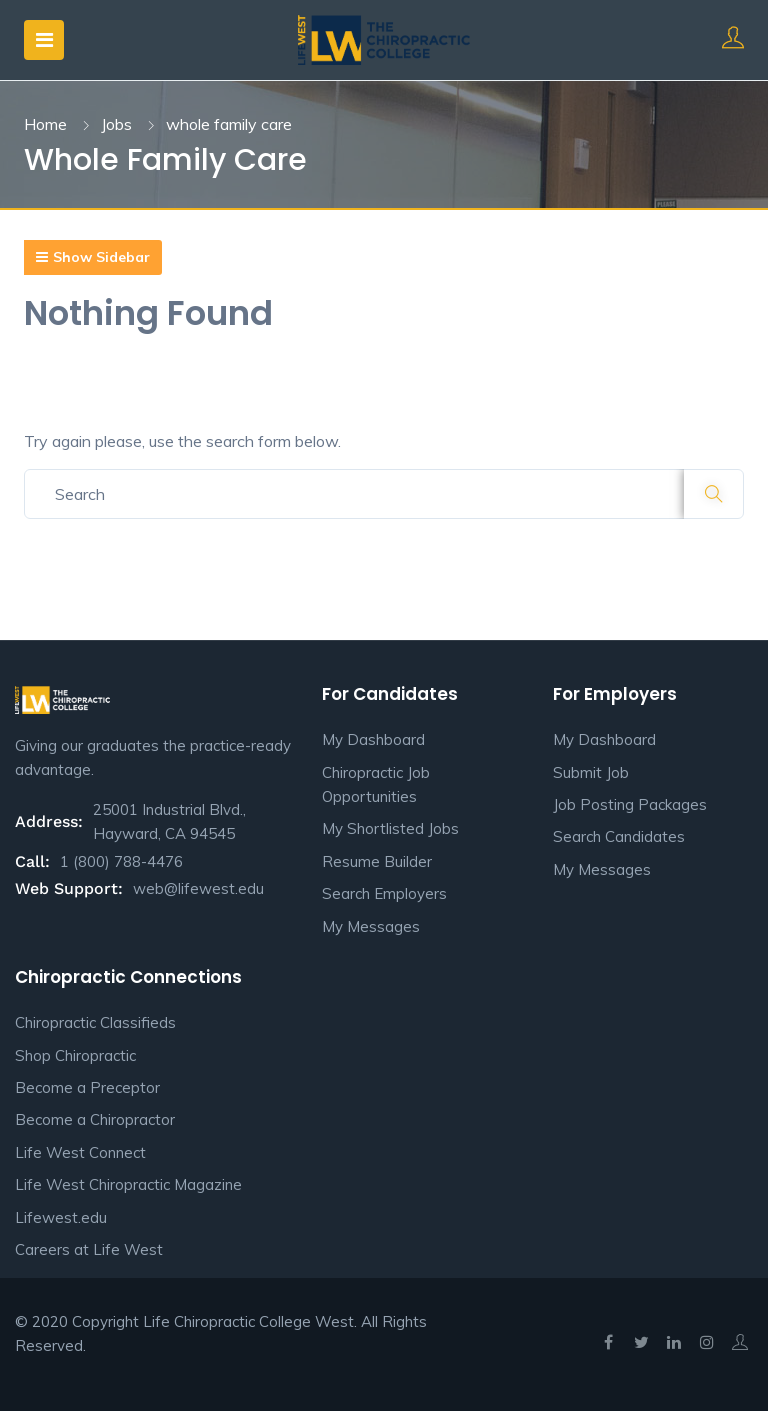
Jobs (116, 124)
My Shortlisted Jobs (390, 828)
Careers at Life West (89, 1249)
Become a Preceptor (87, 1087)
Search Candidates (619, 836)
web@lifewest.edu (198, 888)
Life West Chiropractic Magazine (128, 1184)
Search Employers (384, 893)
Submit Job (591, 772)
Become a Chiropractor (95, 1119)
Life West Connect (80, 1152)
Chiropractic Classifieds (95, 1022)
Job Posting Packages (630, 804)
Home (45, 124)
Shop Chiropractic (75, 1055)
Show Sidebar (93, 257)
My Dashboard (373, 739)
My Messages (371, 926)
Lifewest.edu (61, 1217)
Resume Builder (377, 861)
